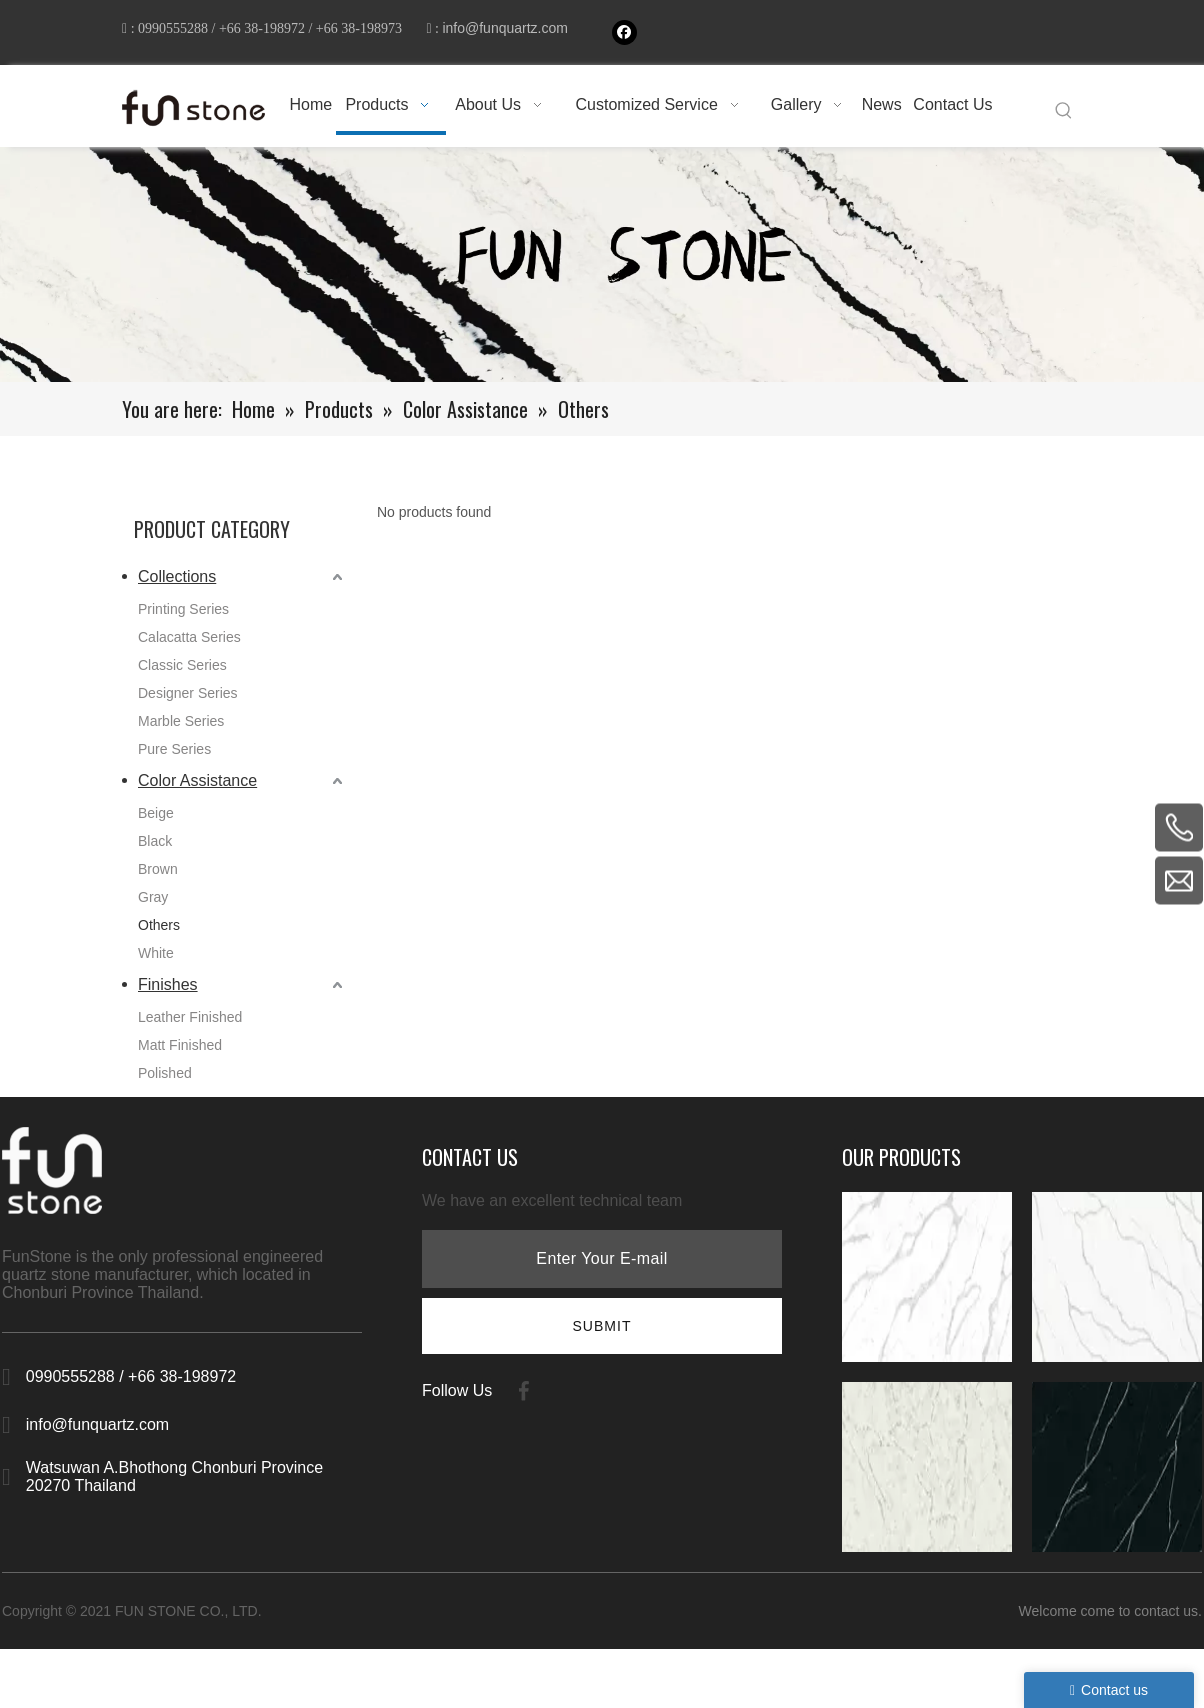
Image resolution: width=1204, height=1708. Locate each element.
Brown (158, 876)
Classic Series (182, 672)
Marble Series (181, 728)
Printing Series (183, 616)
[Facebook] (624, 32)
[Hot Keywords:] (1064, 118)
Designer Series (188, 700)
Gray (153, 904)
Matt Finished (180, 1052)
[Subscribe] (601, 1333)
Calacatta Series (189, 644)
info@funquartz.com (193, 44)
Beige (156, 820)
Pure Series (174, 756)
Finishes (168, 991)
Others (159, 932)
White (156, 960)
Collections (177, 583)
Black (155, 848)
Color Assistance (197, 787)
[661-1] (602, 271)
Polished (165, 1080)
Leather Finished (190, 1024)
